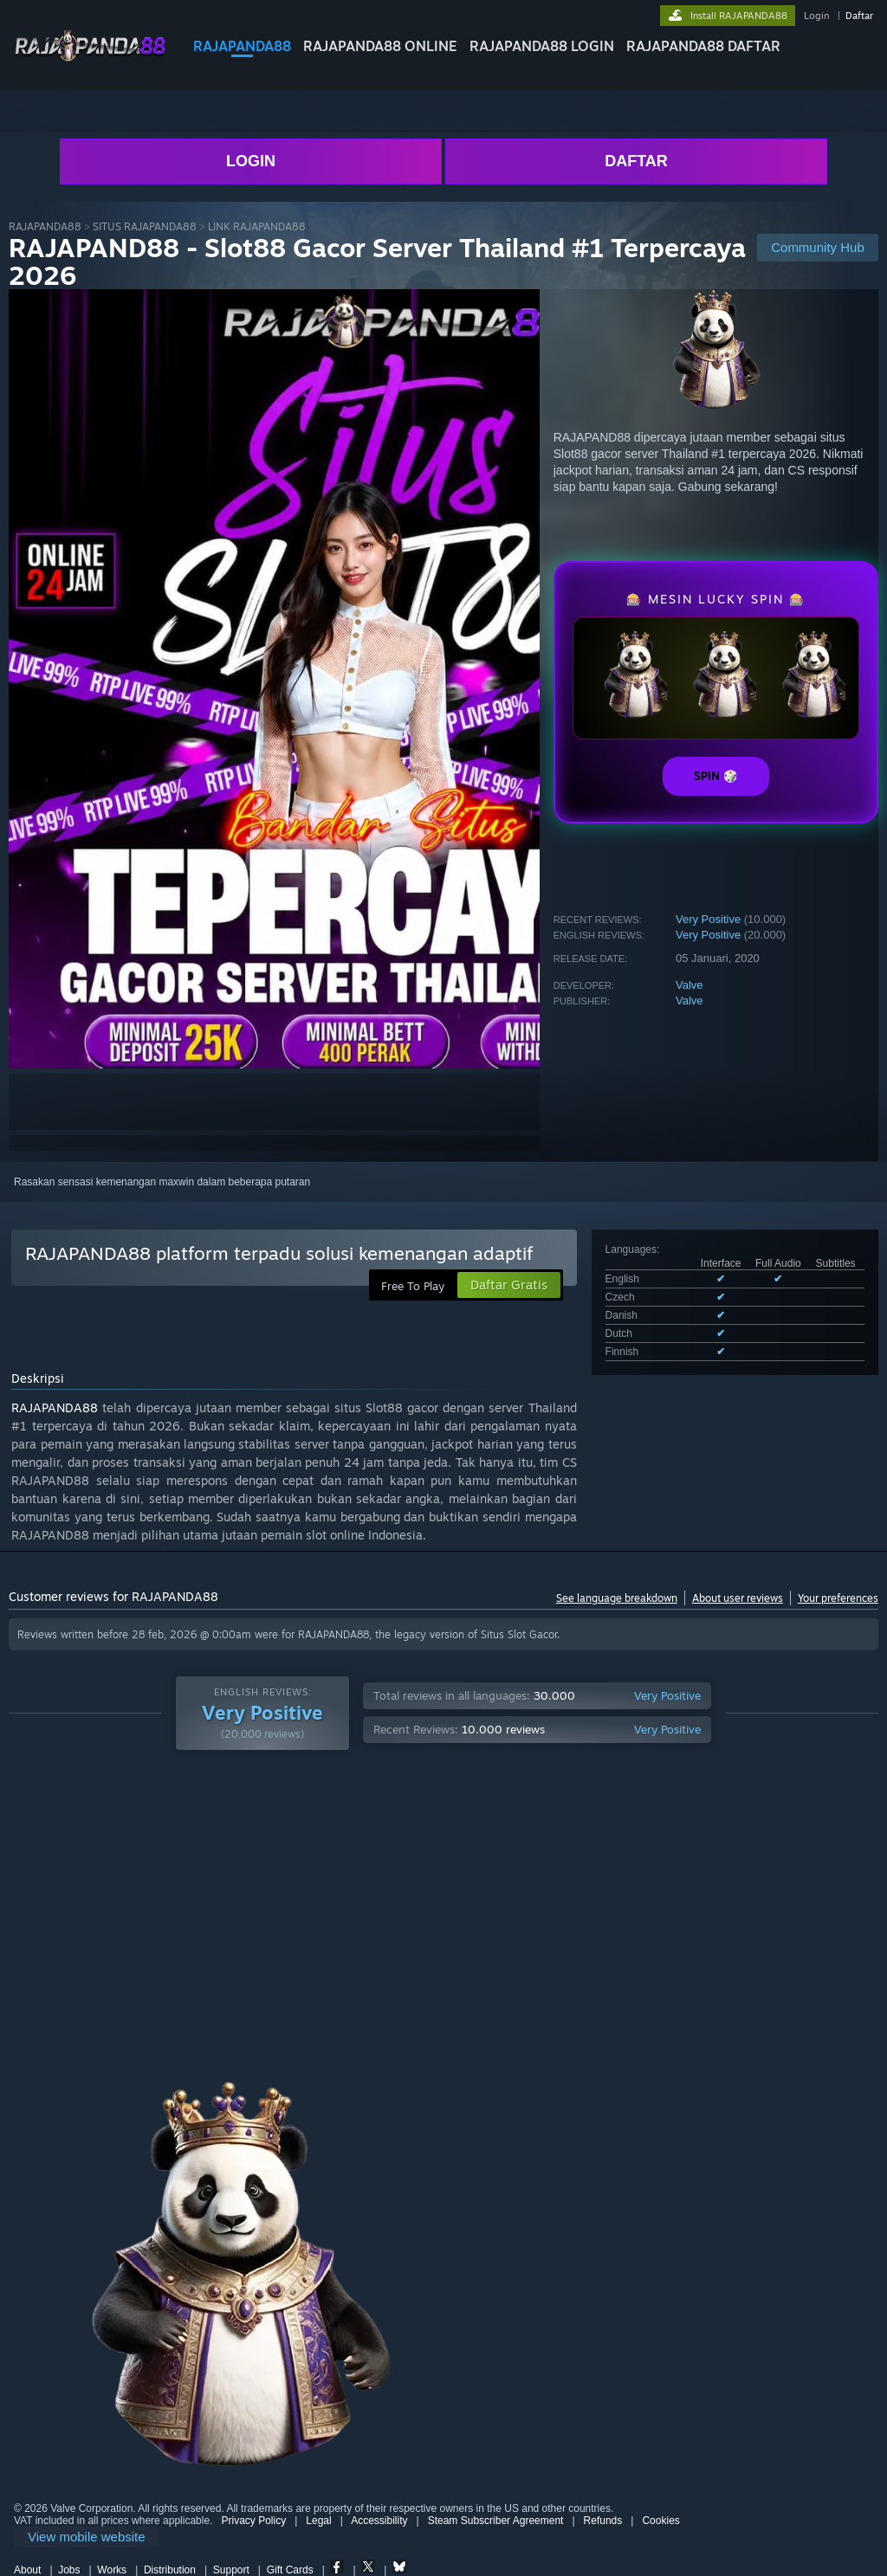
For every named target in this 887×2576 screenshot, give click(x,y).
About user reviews (737, 1597)
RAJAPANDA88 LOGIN (541, 46)
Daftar (859, 16)
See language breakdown (616, 1597)
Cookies (660, 2521)
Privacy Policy (253, 2521)
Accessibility (379, 2521)
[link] (86, 2537)
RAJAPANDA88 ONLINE (380, 46)
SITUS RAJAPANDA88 (145, 226)
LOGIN (250, 161)
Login (816, 16)
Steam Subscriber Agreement (496, 2521)
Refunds (603, 2521)
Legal (318, 2521)
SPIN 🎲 (716, 776)
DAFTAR (636, 161)
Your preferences (838, 1597)
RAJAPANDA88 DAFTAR (703, 46)
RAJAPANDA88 (242, 46)
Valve (689, 984)
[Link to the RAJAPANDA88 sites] (90, 59)
